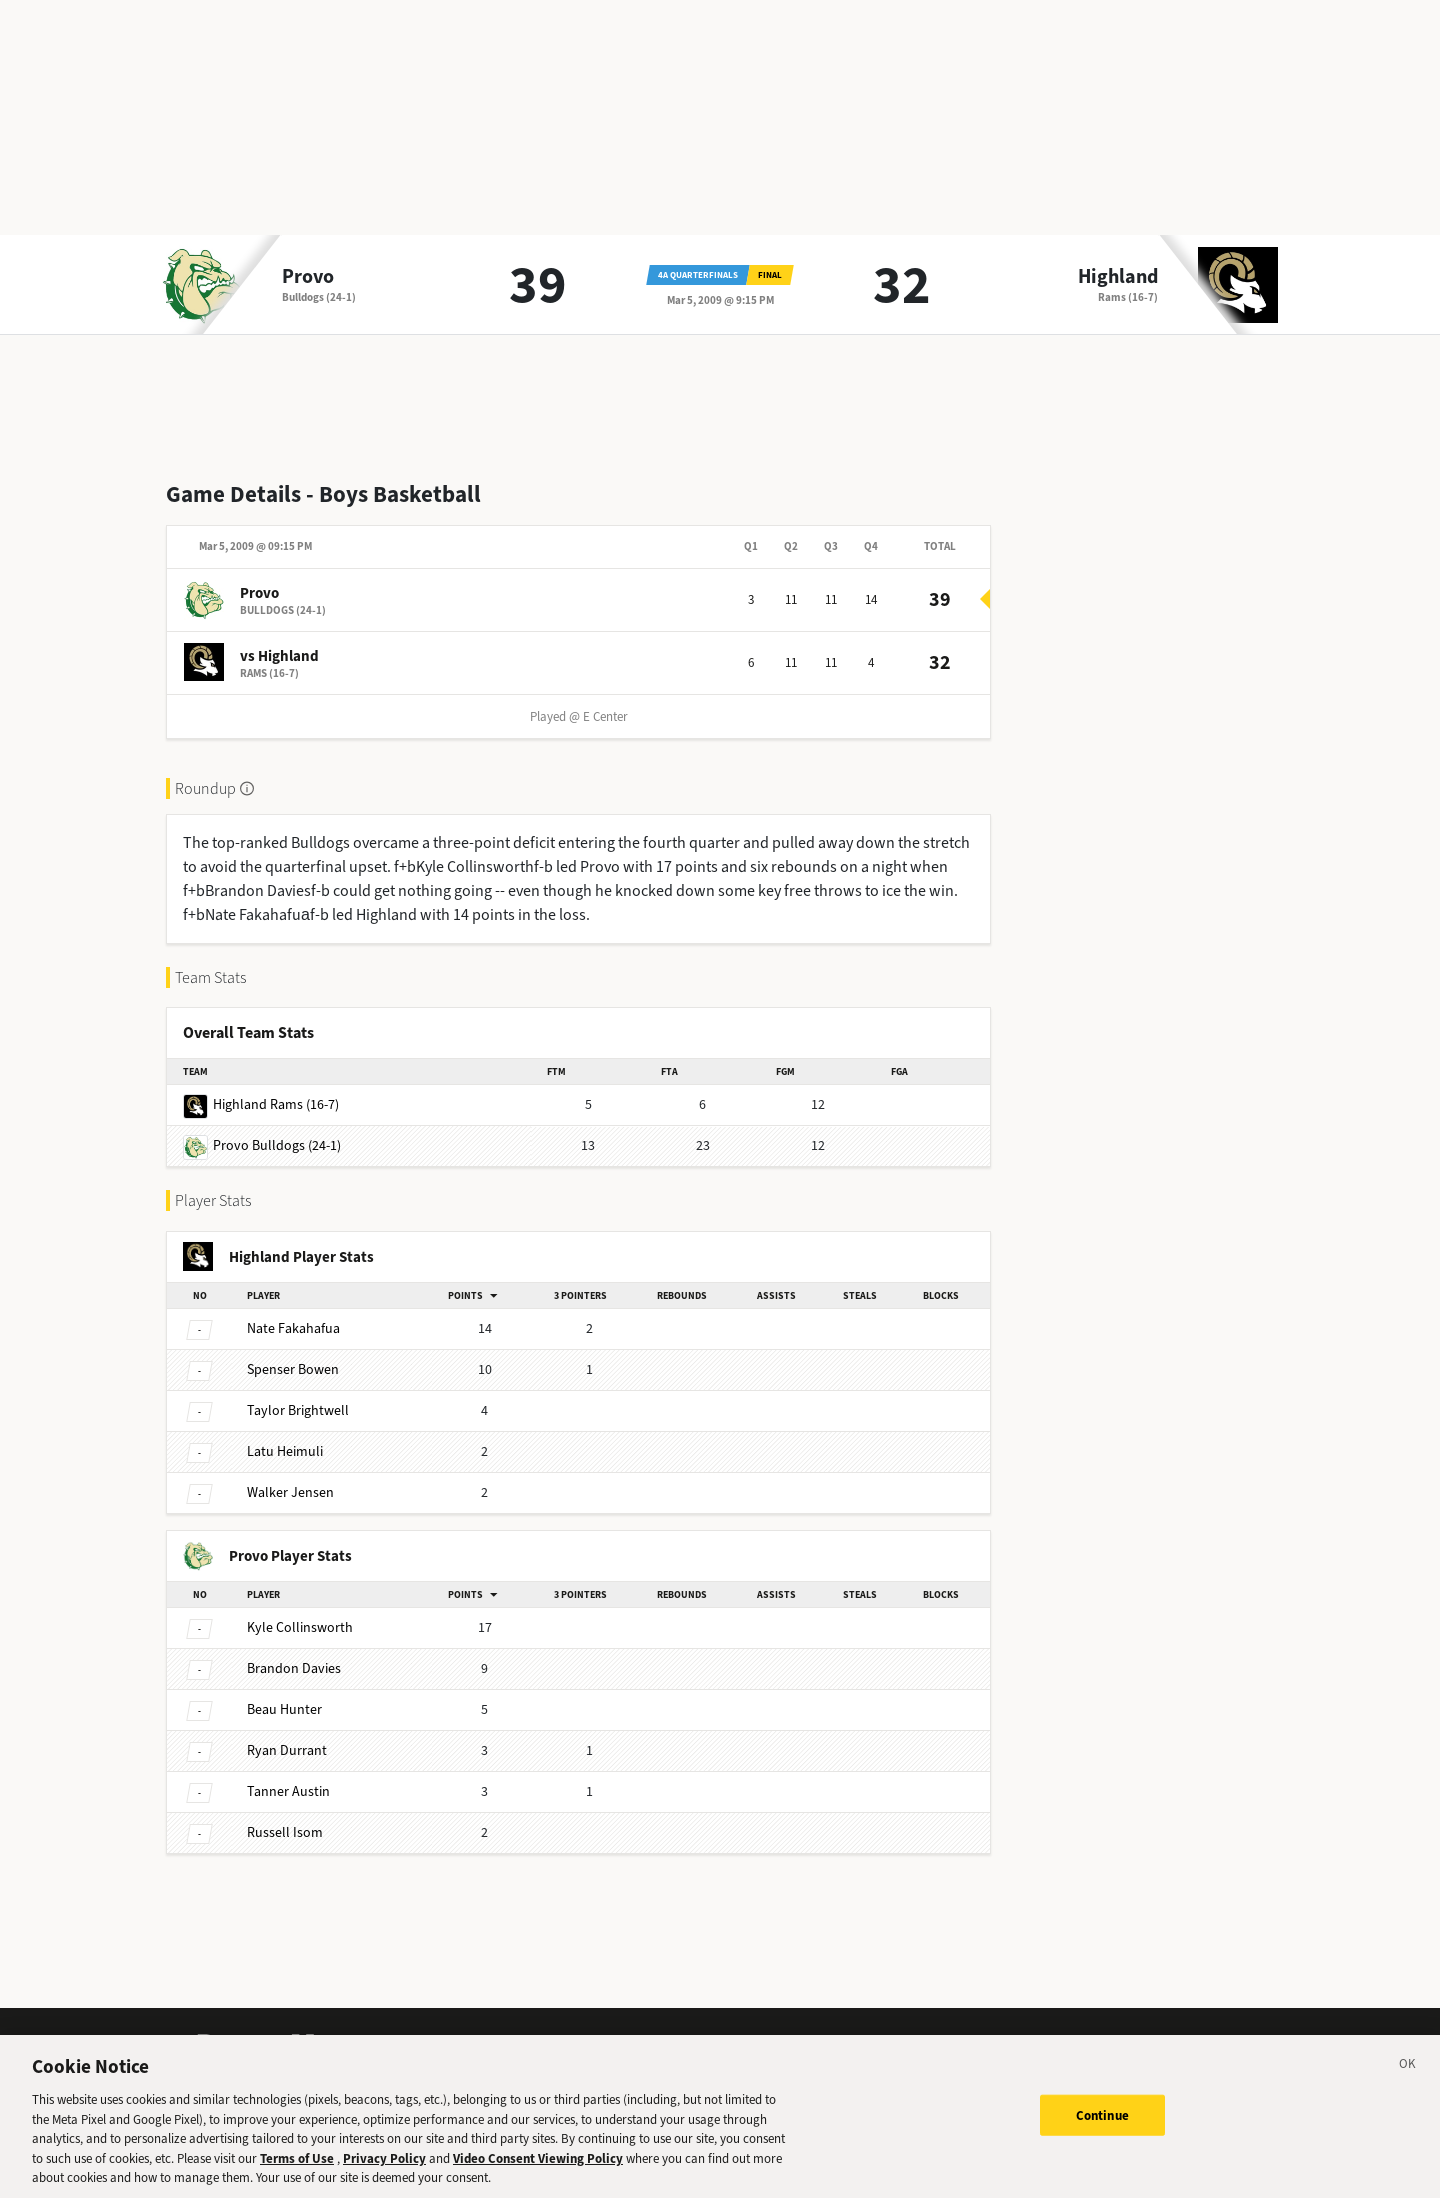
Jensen (290, 1492)
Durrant (287, 1750)
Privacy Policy (384, 2168)
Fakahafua (293, 1328)
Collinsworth (300, 1627)
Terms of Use (297, 2168)
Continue (1102, 2125)
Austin (288, 1791)
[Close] (1408, 2078)
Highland (1118, 277)
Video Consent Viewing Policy (538, 2168)
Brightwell (298, 1410)
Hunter (284, 1709)
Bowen (293, 1369)
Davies (294, 1668)
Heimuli (285, 1451)
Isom (285, 1832)
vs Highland (279, 656)
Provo (308, 277)
